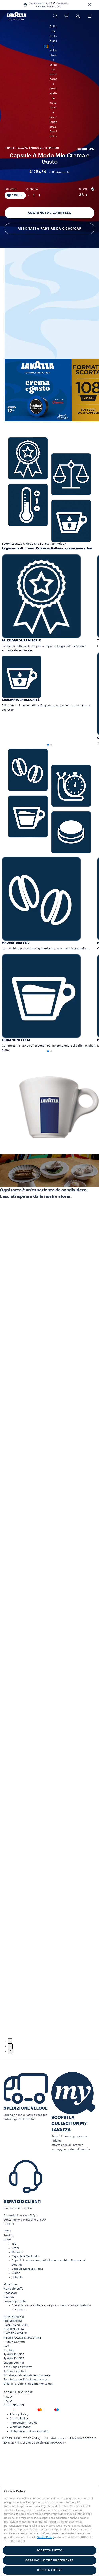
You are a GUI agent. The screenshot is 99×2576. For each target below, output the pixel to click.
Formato (10, 115)
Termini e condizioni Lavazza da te (27, 2335)
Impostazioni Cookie (23, 2378)
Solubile (17, 2233)
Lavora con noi (14, 2318)
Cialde (16, 2229)
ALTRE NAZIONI (14, 2361)
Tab (14, 2199)
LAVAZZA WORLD (15, 2289)
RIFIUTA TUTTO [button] (49, 2570)
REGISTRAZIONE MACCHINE (22, 2293)
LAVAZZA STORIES (16, 2281)
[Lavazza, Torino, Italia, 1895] (16, 16)
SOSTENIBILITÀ (14, 2285)
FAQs (7, 2302)
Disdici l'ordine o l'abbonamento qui (28, 2339)
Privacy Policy (19, 2370)
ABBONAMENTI (14, 2272)
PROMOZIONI (13, 2277)
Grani (15, 2204)
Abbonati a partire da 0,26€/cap (49, 155)
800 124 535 (15, 2314)
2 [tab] (10, 2002)
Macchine (10, 2240)
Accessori (10, 2248)
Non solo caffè (13, 2244)
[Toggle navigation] (89, 16)
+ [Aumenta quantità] (39, 121)
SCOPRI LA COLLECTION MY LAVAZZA (69, 2079)
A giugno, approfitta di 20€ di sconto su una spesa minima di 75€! (48, 4)
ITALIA (8, 2357)
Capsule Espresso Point (27, 2224)
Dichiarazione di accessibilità (29, 2387)
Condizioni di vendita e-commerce (27, 2331)
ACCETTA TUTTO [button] (49, 2550)
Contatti (9, 2306)
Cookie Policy (19, 2374)
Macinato (18, 2208)
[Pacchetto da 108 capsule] (15, 122)
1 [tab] (10, 1996)
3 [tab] (10, 2007)
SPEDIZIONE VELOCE (26, 2064)
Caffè (7, 2195)
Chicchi (86, 115)
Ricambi (9, 2253)
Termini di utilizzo (15, 2327)
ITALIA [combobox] (8, 2352)
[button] (89, 5)
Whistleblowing (20, 2383)
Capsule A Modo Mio (25, 2212)
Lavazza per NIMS (15, 2257)
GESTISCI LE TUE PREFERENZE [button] (49, 2560)
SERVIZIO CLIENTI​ (23, 2157)
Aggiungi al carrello (50, 139)
